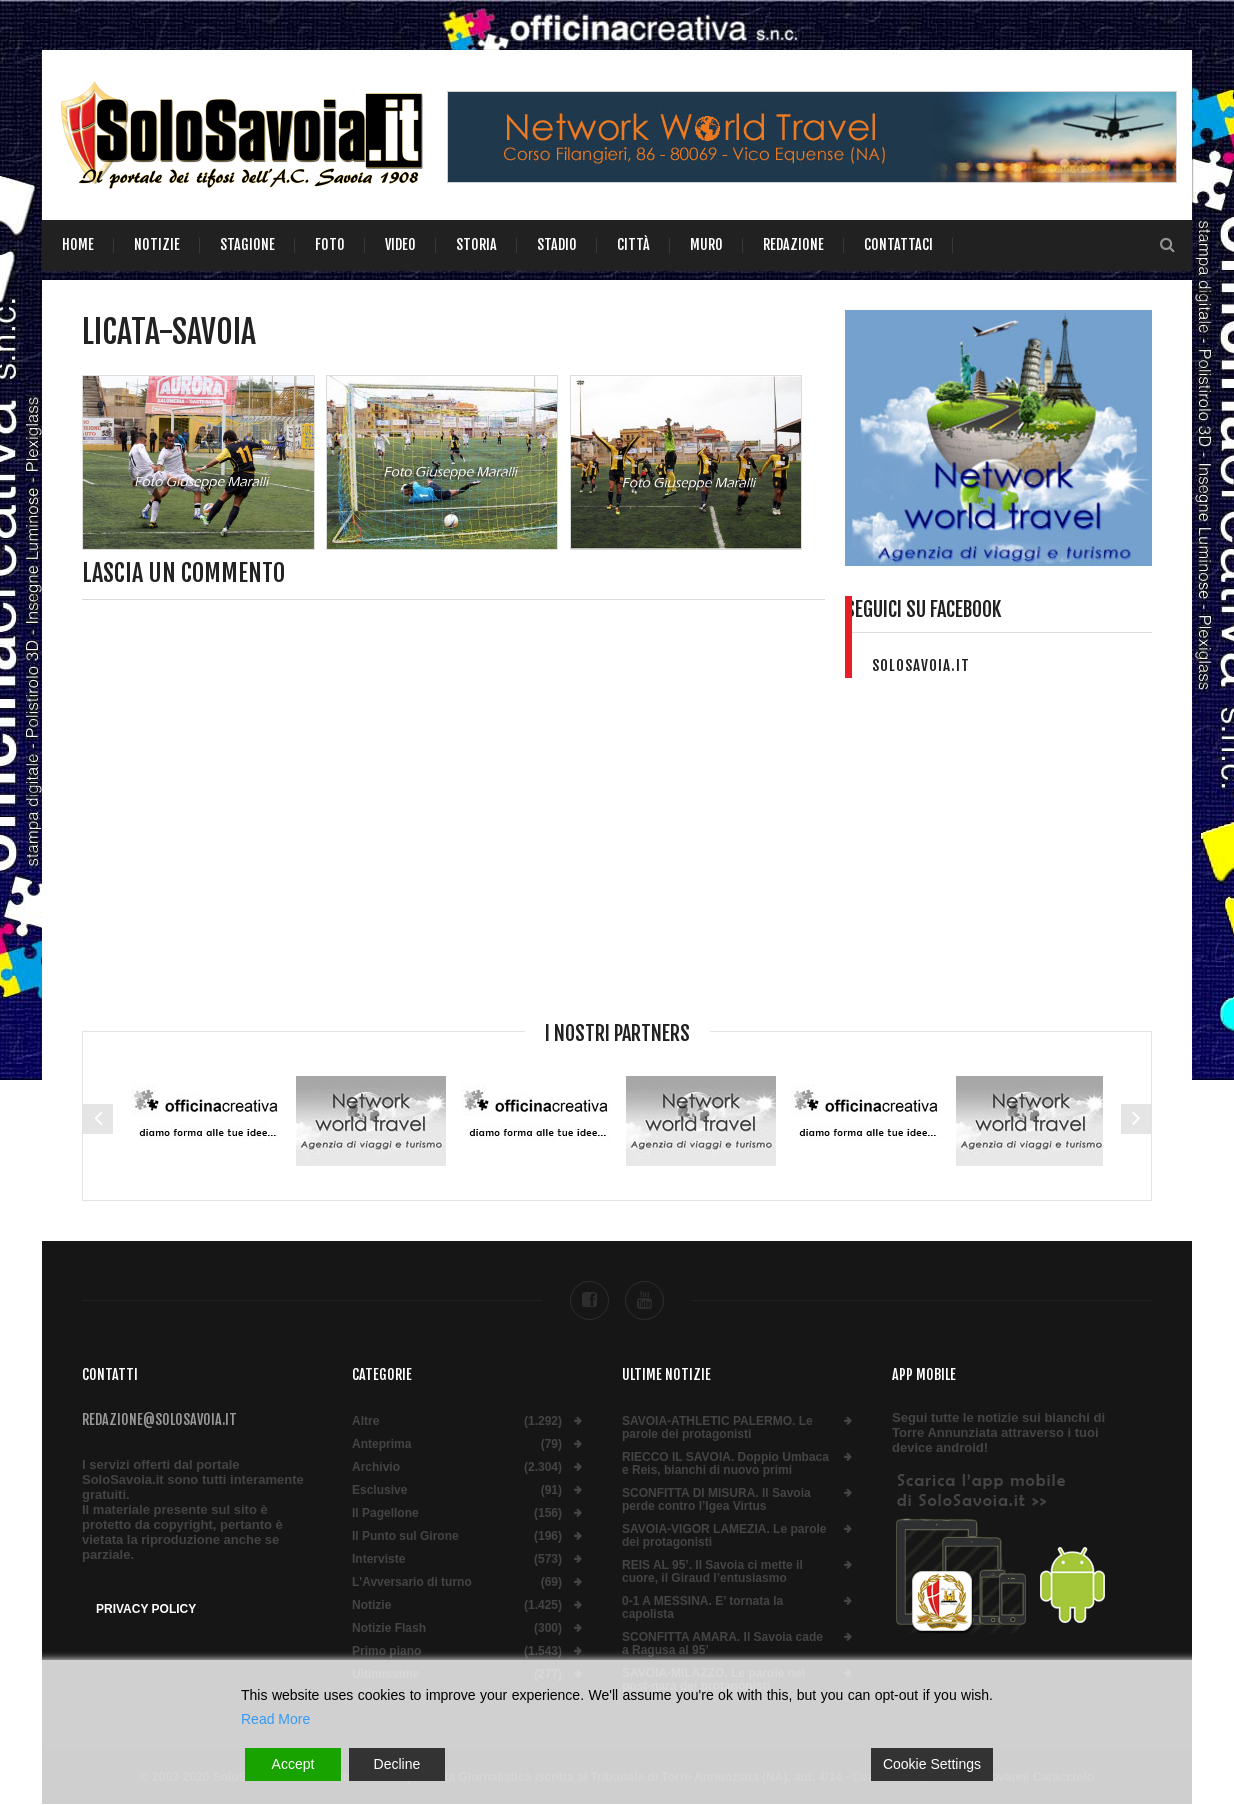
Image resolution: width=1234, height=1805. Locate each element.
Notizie (157, 244)
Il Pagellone (385, 1513)
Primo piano (386, 1651)
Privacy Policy (146, 1609)
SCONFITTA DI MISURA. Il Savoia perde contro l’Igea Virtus (716, 1500)
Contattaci (898, 244)
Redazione (793, 244)
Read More (275, 1719)
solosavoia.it (921, 665)
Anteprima (381, 1444)
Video (400, 244)
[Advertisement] (999, 863)
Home (78, 244)
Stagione (247, 244)
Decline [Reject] (397, 1764)
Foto (330, 244)
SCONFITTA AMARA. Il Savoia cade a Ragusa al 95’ (722, 1644)
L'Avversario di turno (412, 1582)
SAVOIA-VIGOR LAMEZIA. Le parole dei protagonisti (724, 1536)
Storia (476, 244)
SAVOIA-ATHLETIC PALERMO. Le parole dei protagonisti (717, 1428)
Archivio (376, 1467)
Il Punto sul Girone (405, 1536)
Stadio (557, 244)
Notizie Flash (389, 1628)
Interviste (378, 1559)
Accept (293, 1764)
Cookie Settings (932, 1764)
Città (633, 244)
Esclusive (379, 1490)
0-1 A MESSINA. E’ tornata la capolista (702, 1608)
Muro (706, 244)
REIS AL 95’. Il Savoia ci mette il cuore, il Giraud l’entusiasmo (712, 1572)
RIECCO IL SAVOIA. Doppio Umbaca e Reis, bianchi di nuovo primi (725, 1464)
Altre (365, 1421)
